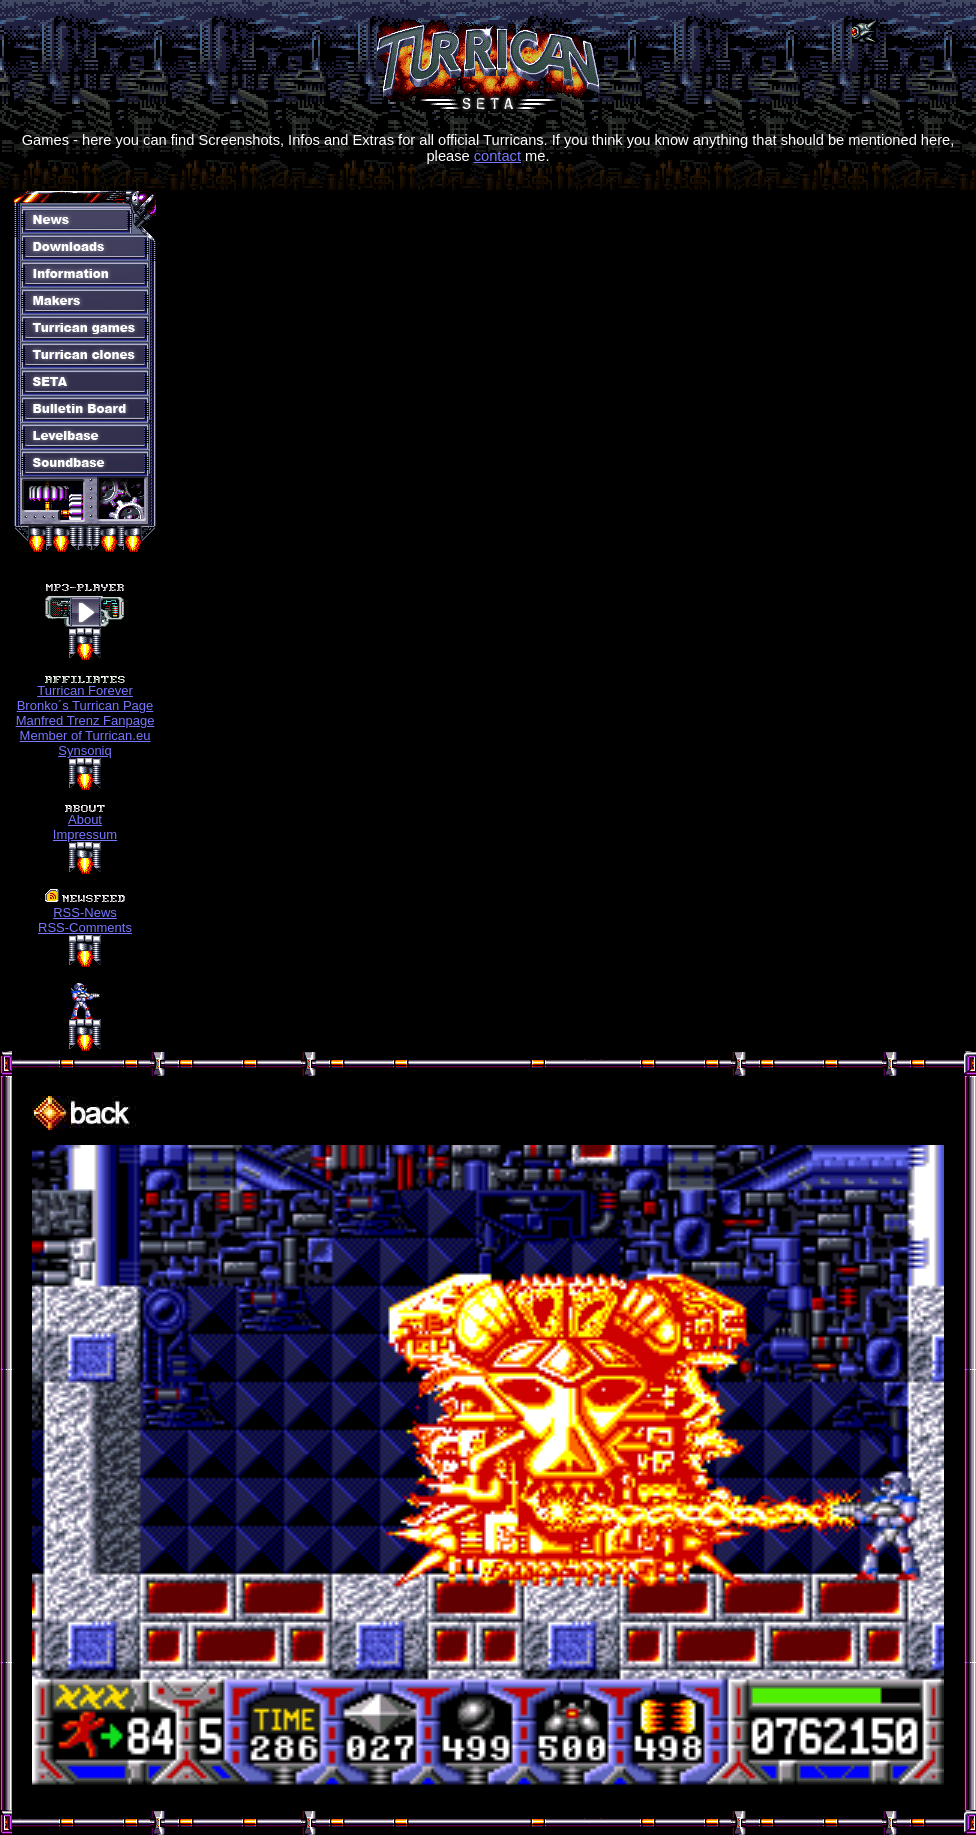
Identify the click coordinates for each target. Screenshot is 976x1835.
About (85, 819)
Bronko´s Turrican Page (85, 705)
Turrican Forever (85, 690)
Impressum (85, 834)
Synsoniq (84, 750)
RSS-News (85, 912)
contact (497, 156)
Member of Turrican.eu (85, 735)
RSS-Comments (85, 927)
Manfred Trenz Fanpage (85, 720)
